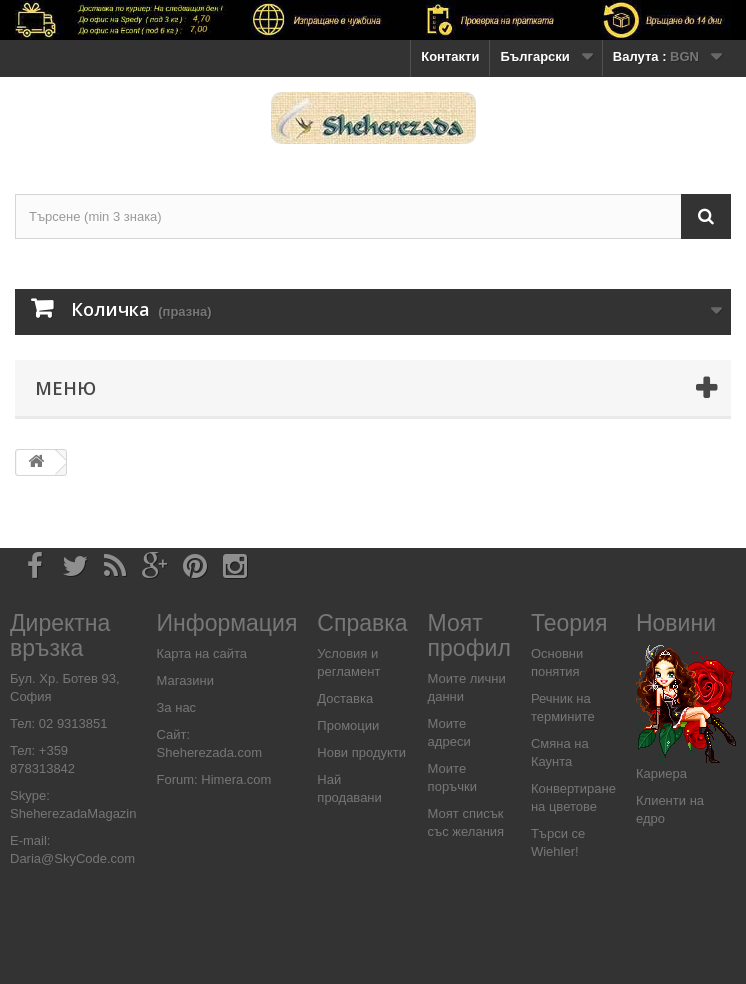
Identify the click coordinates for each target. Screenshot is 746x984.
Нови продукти (361, 752)
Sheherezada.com (210, 752)
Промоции (348, 725)
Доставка (345, 698)
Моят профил (469, 635)
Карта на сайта (202, 653)
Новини (676, 623)
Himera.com (235, 779)
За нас (177, 707)
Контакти (450, 56)
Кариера (661, 773)
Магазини (185, 680)
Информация (227, 623)
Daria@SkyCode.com (72, 858)
